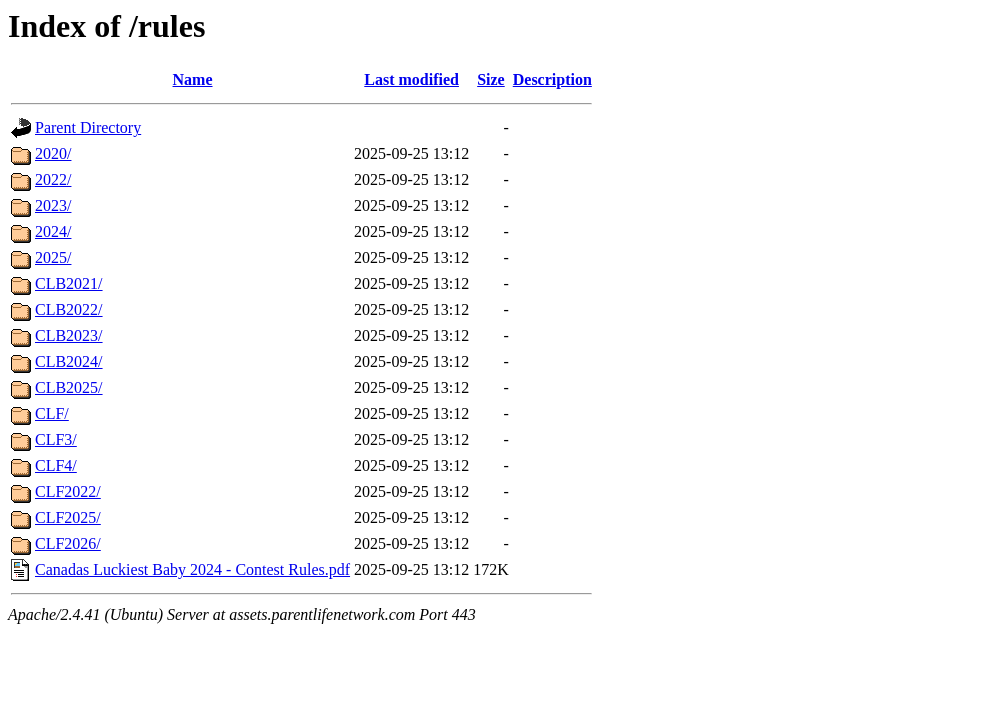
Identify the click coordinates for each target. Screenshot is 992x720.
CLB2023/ (69, 335)
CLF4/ (56, 465)
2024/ (53, 231)
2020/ (53, 153)
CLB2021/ (69, 283)
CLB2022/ (69, 309)
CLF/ (52, 413)
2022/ (53, 179)
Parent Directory (88, 127)
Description (552, 79)
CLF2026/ (68, 543)
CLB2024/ (69, 361)
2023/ (53, 205)
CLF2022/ (68, 491)
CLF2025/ (68, 517)
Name (193, 79)
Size (491, 79)
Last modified (411, 79)
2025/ (53, 257)
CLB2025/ (69, 387)
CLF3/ (56, 439)
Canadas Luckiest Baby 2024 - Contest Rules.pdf (192, 569)
